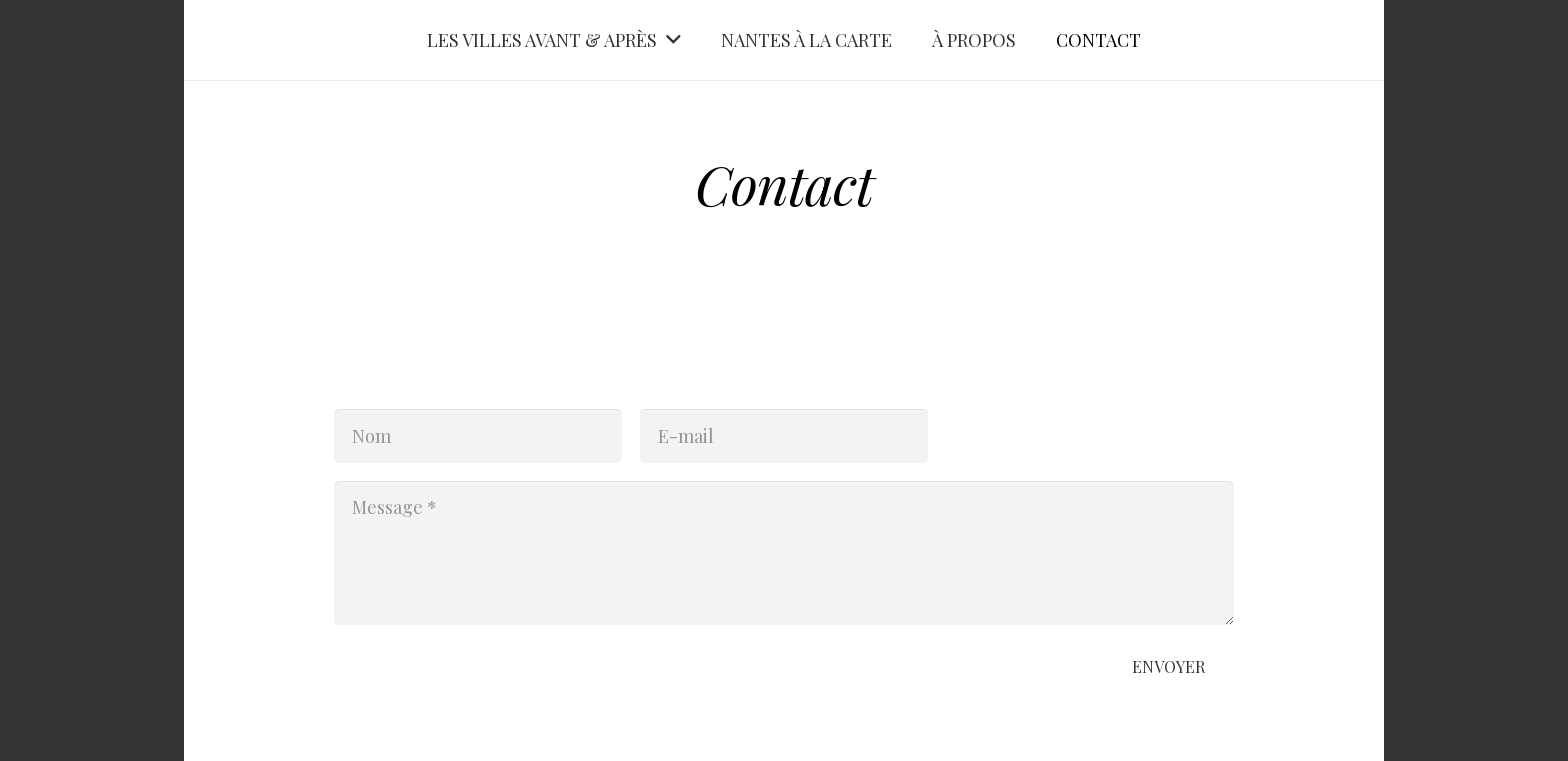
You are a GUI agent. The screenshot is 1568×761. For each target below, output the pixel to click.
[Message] (784, 553)
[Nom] (478, 436)
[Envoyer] (1168, 667)
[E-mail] (784, 436)
